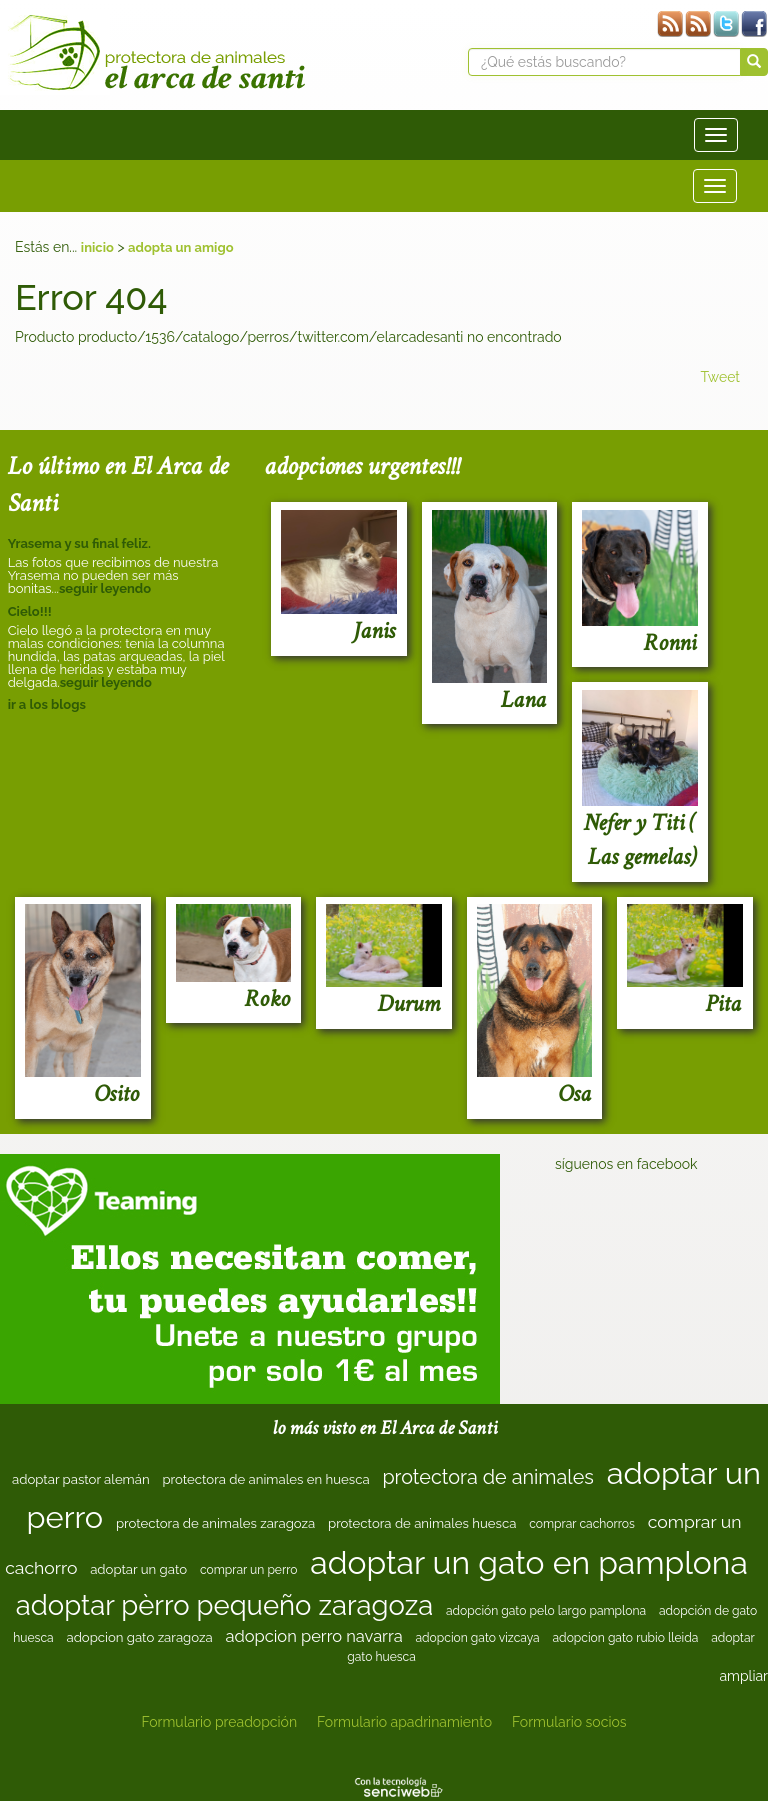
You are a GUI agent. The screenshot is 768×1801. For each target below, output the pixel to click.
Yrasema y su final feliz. (79, 543)
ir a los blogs (47, 704)
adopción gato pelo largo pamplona (546, 1611)
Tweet (720, 377)
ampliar (743, 1676)
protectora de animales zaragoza (215, 1523)
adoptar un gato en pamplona (529, 1562)
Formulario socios (569, 1722)
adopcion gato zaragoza (139, 1637)
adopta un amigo (180, 247)
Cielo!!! (30, 611)
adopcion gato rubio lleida (626, 1638)
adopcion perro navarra (313, 1636)
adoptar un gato (138, 1569)
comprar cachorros (582, 1524)
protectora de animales (487, 1477)
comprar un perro (249, 1570)
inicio (97, 247)
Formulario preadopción (219, 1722)
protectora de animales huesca (422, 1523)
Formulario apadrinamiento (404, 1722)
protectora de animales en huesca (265, 1479)
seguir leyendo (105, 588)
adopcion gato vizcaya (477, 1638)
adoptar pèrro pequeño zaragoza (224, 1605)
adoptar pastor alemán (81, 1479)
